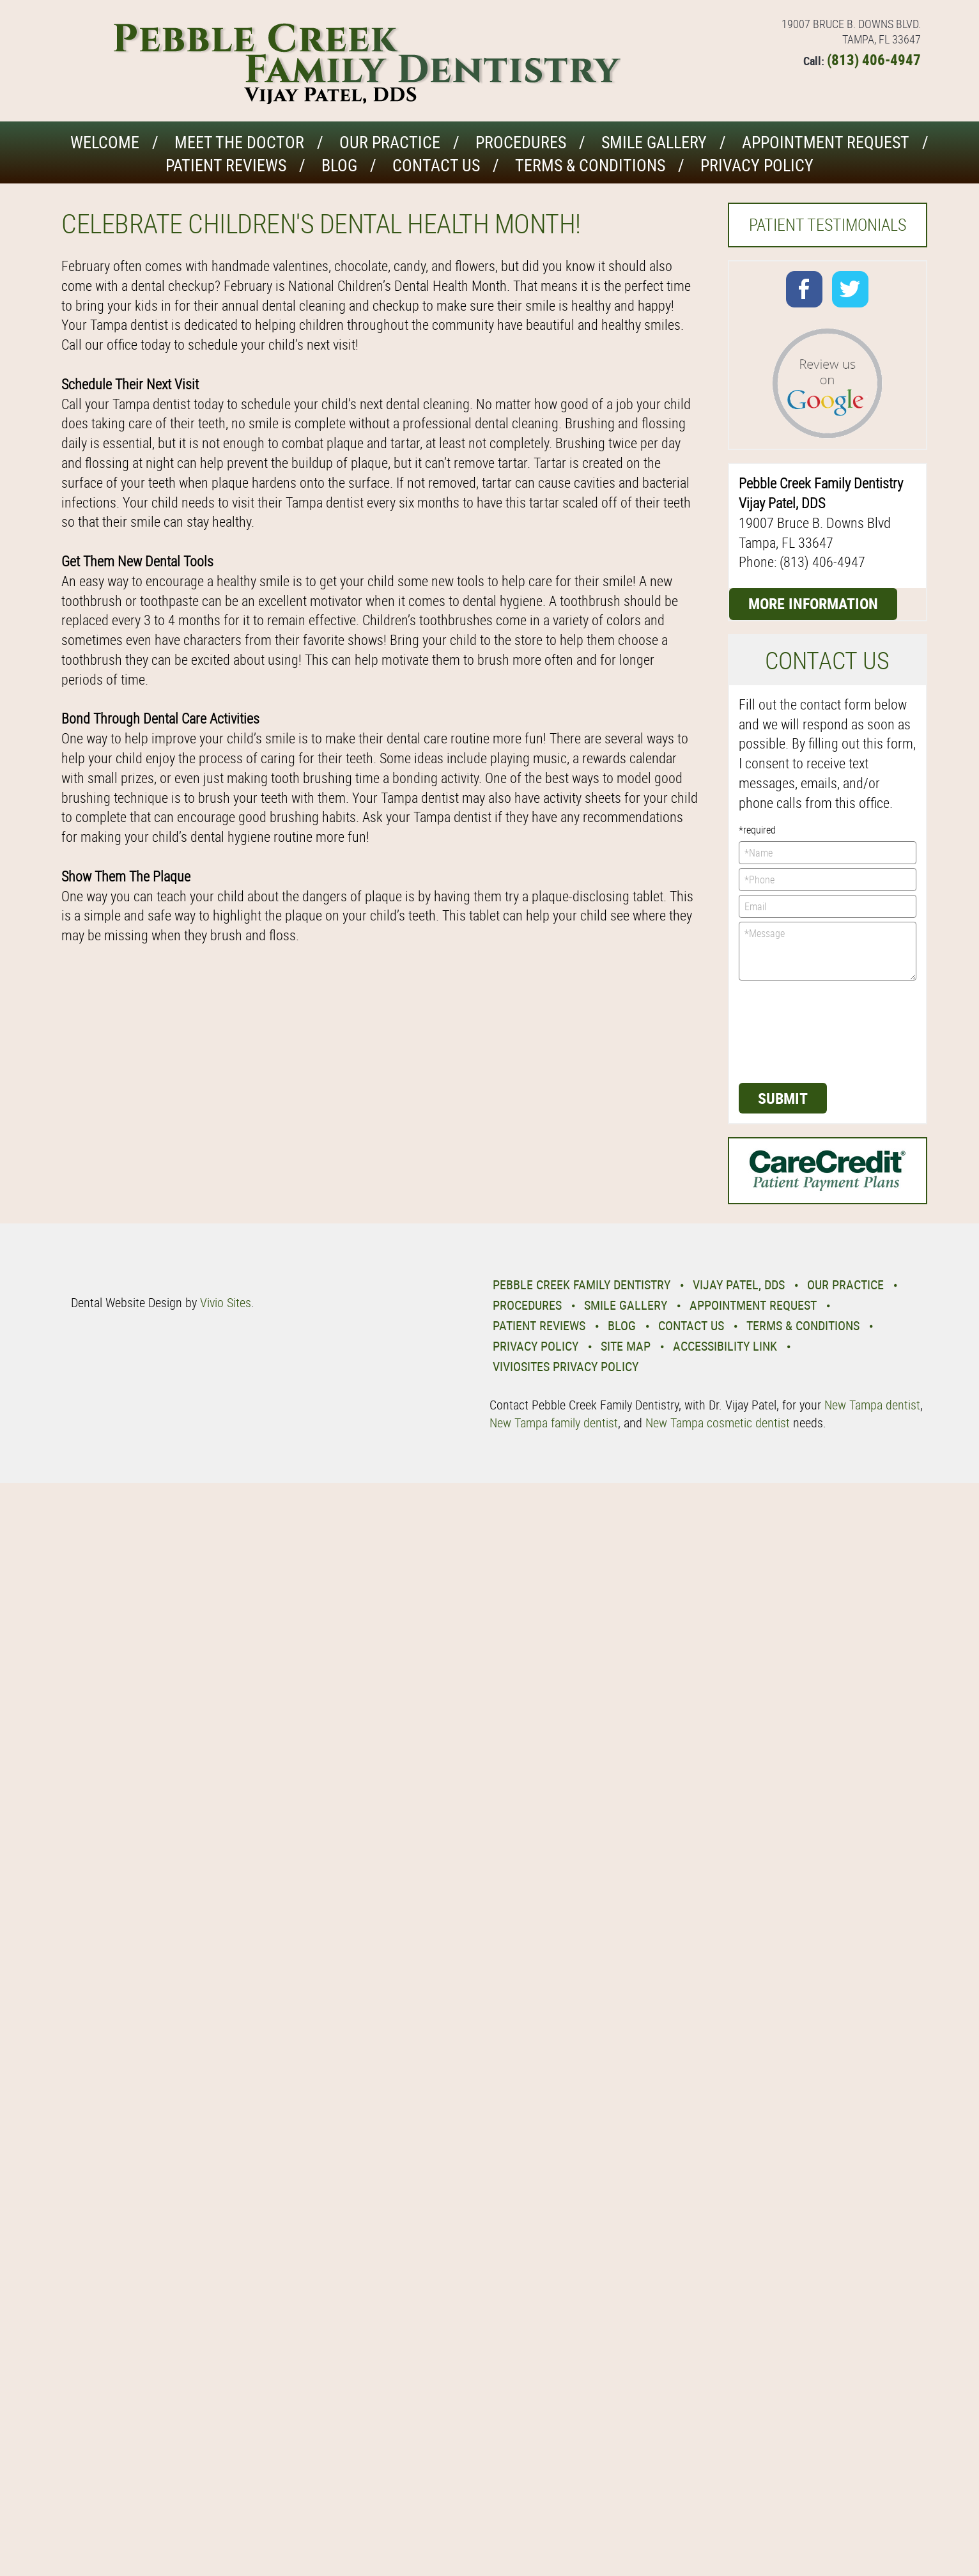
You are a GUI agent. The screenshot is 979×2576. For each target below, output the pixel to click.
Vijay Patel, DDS (739, 1284)
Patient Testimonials (827, 224)
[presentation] (791, 1030)
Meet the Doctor (239, 142)
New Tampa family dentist (553, 1422)
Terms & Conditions (590, 165)
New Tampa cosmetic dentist (717, 1422)
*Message (828, 951)
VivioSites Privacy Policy (565, 1366)
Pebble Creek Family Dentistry (581, 1284)
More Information (813, 603)
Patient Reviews (226, 165)
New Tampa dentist (872, 1404)
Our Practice (389, 142)
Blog (339, 165)
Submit (783, 1098)
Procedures (520, 142)
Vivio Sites (225, 1302)
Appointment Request (825, 142)
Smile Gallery (654, 142)
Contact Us (436, 165)
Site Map (626, 1345)
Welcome (104, 142)
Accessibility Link (725, 1345)
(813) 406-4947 (874, 60)
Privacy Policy (756, 165)
